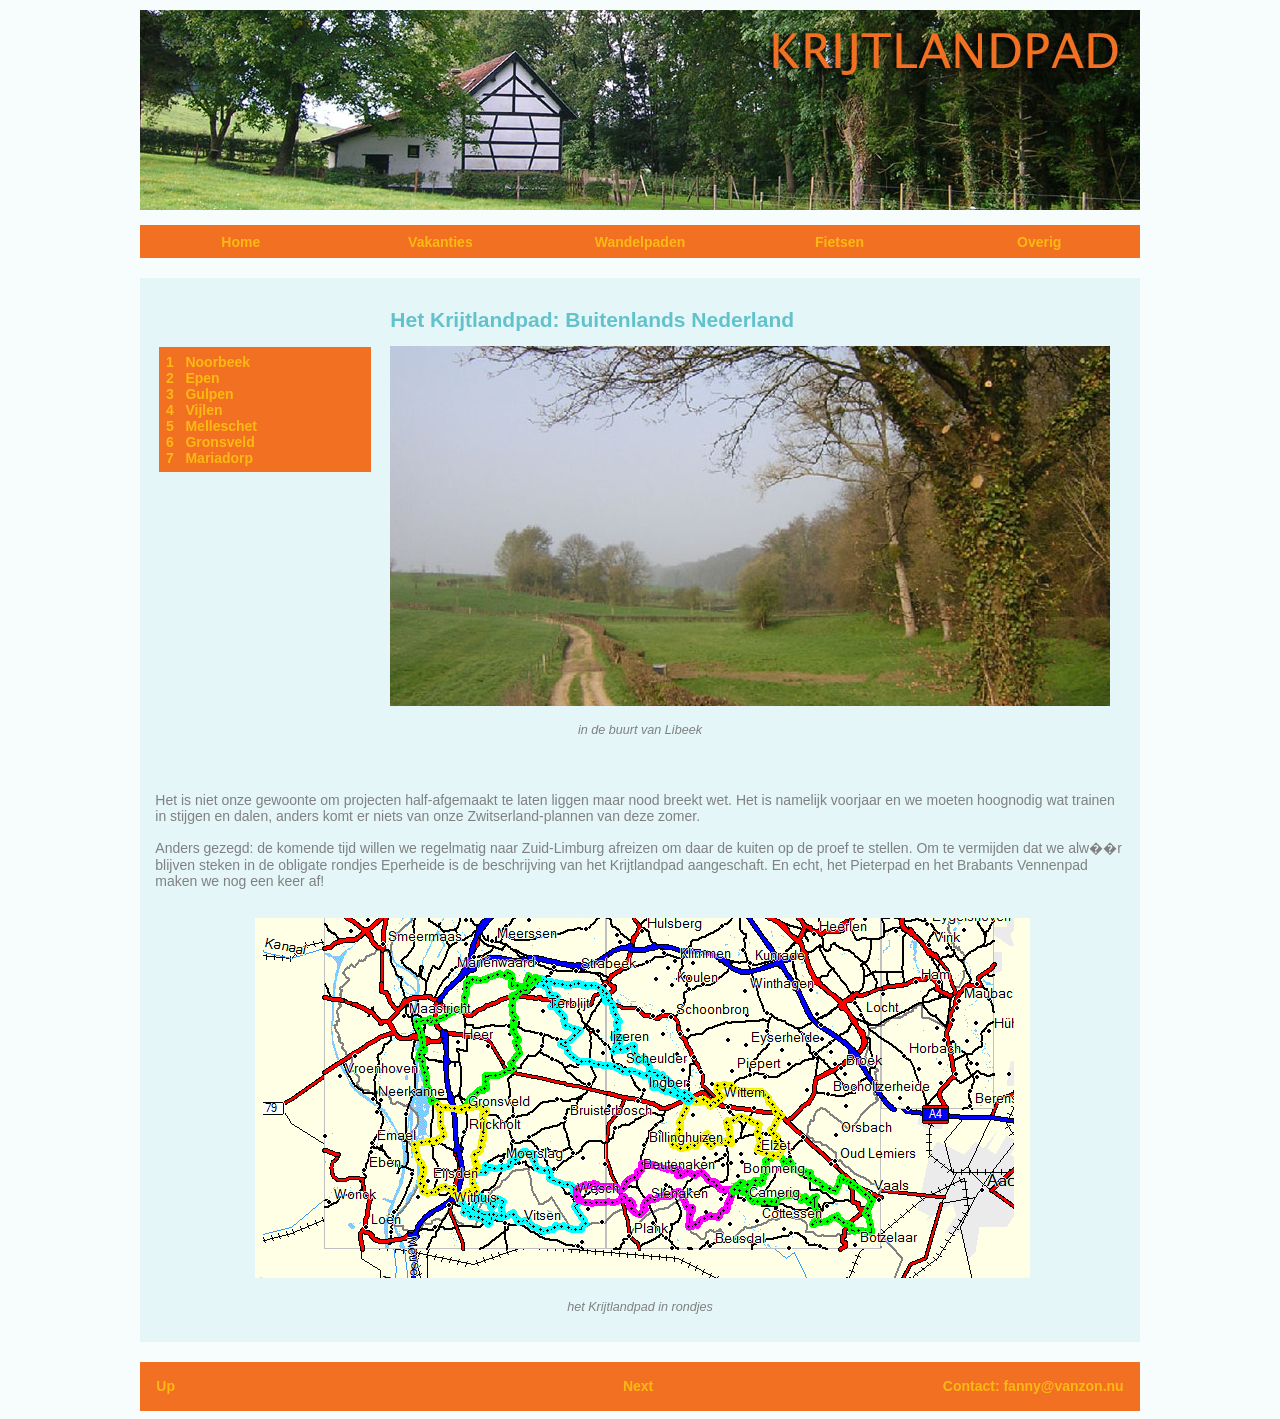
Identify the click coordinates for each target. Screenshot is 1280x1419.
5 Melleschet (211, 426)
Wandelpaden (640, 242)
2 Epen (193, 378)
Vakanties (440, 242)
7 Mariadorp (209, 458)
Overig (1039, 242)
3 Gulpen (200, 394)
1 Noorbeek (208, 362)
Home (240, 242)
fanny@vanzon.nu (1063, 1386)
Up (165, 1386)
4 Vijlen (194, 410)
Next (638, 1386)
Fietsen (839, 242)
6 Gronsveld (210, 442)
